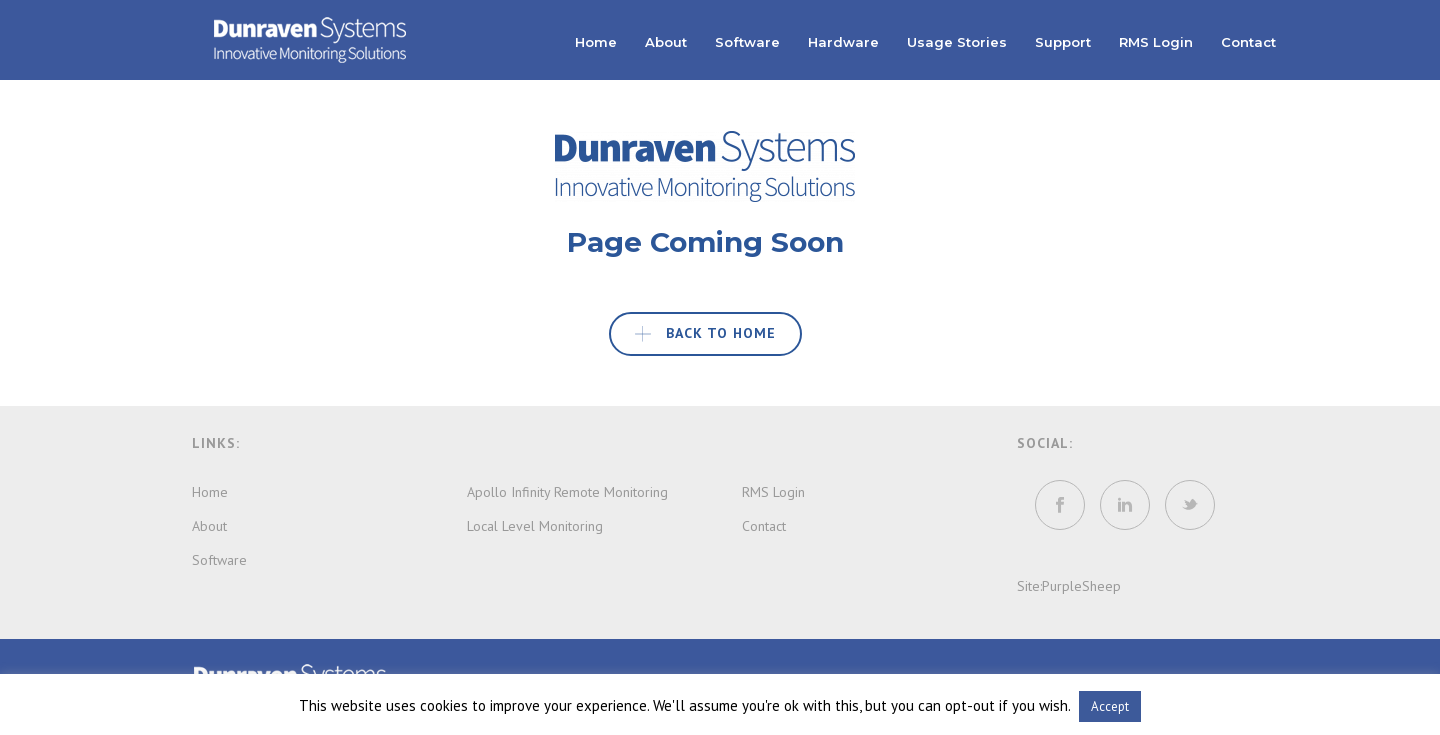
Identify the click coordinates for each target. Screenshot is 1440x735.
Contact (1248, 42)
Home (596, 42)
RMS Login (1156, 42)
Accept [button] (1110, 706)
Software (747, 42)
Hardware (843, 42)
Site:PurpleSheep (1069, 586)
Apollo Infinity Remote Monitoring (567, 492)
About (666, 42)
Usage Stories (957, 42)
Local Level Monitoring (535, 526)
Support (1063, 42)
